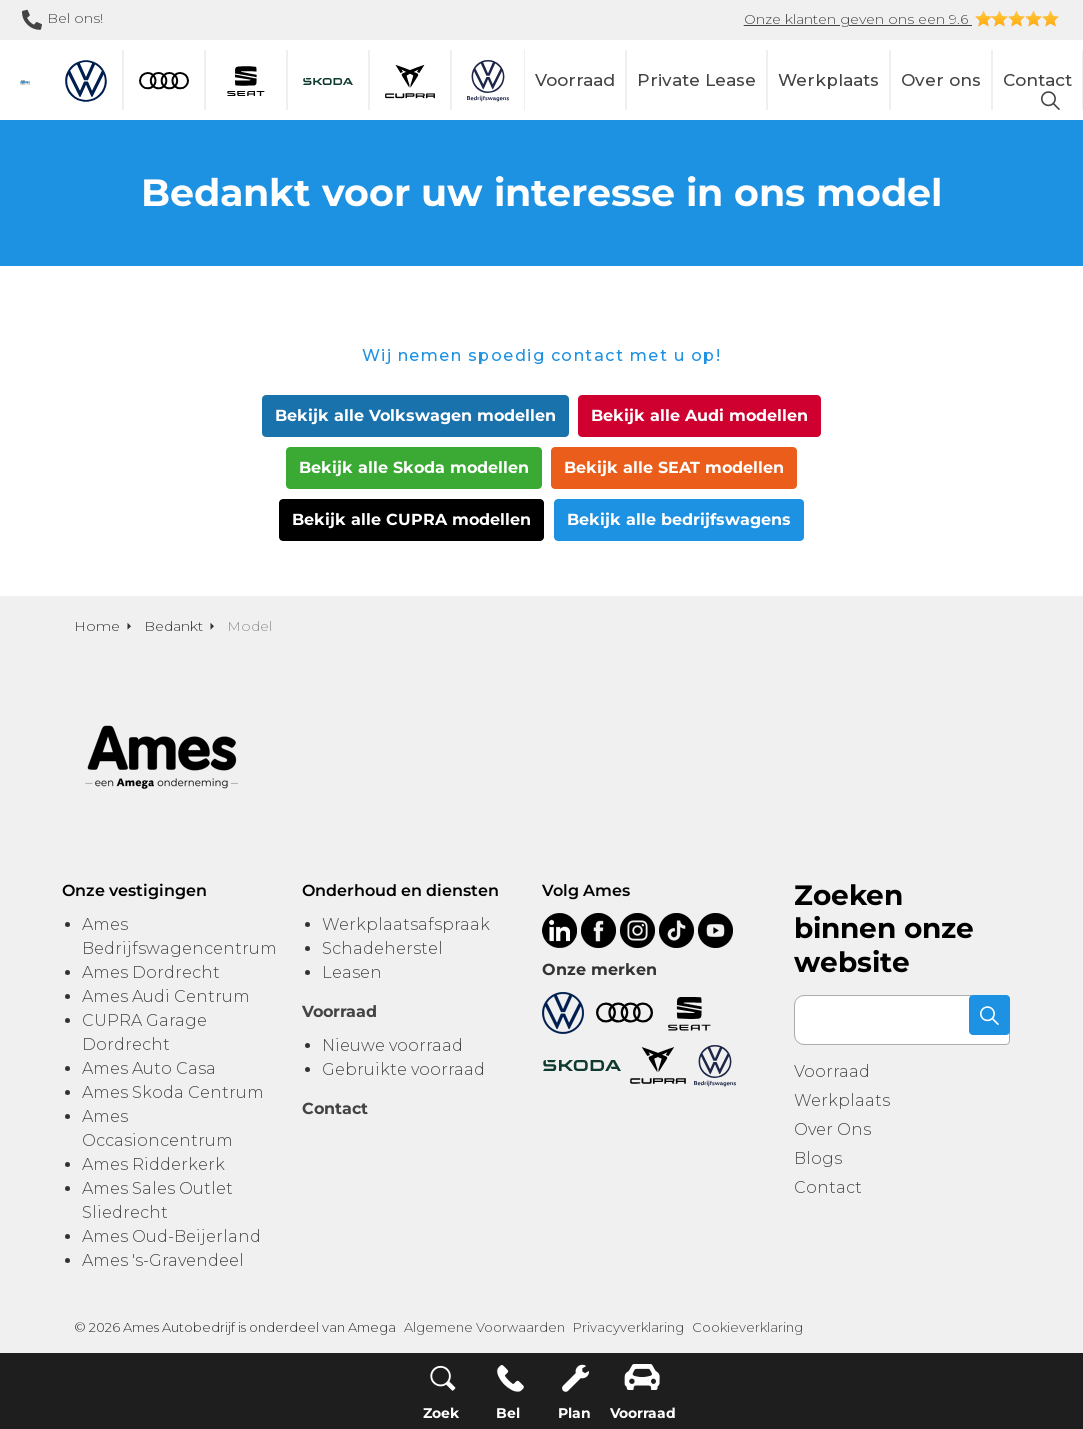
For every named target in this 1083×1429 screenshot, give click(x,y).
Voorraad (575, 80)
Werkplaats (828, 80)
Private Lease (696, 80)
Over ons (941, 80)
